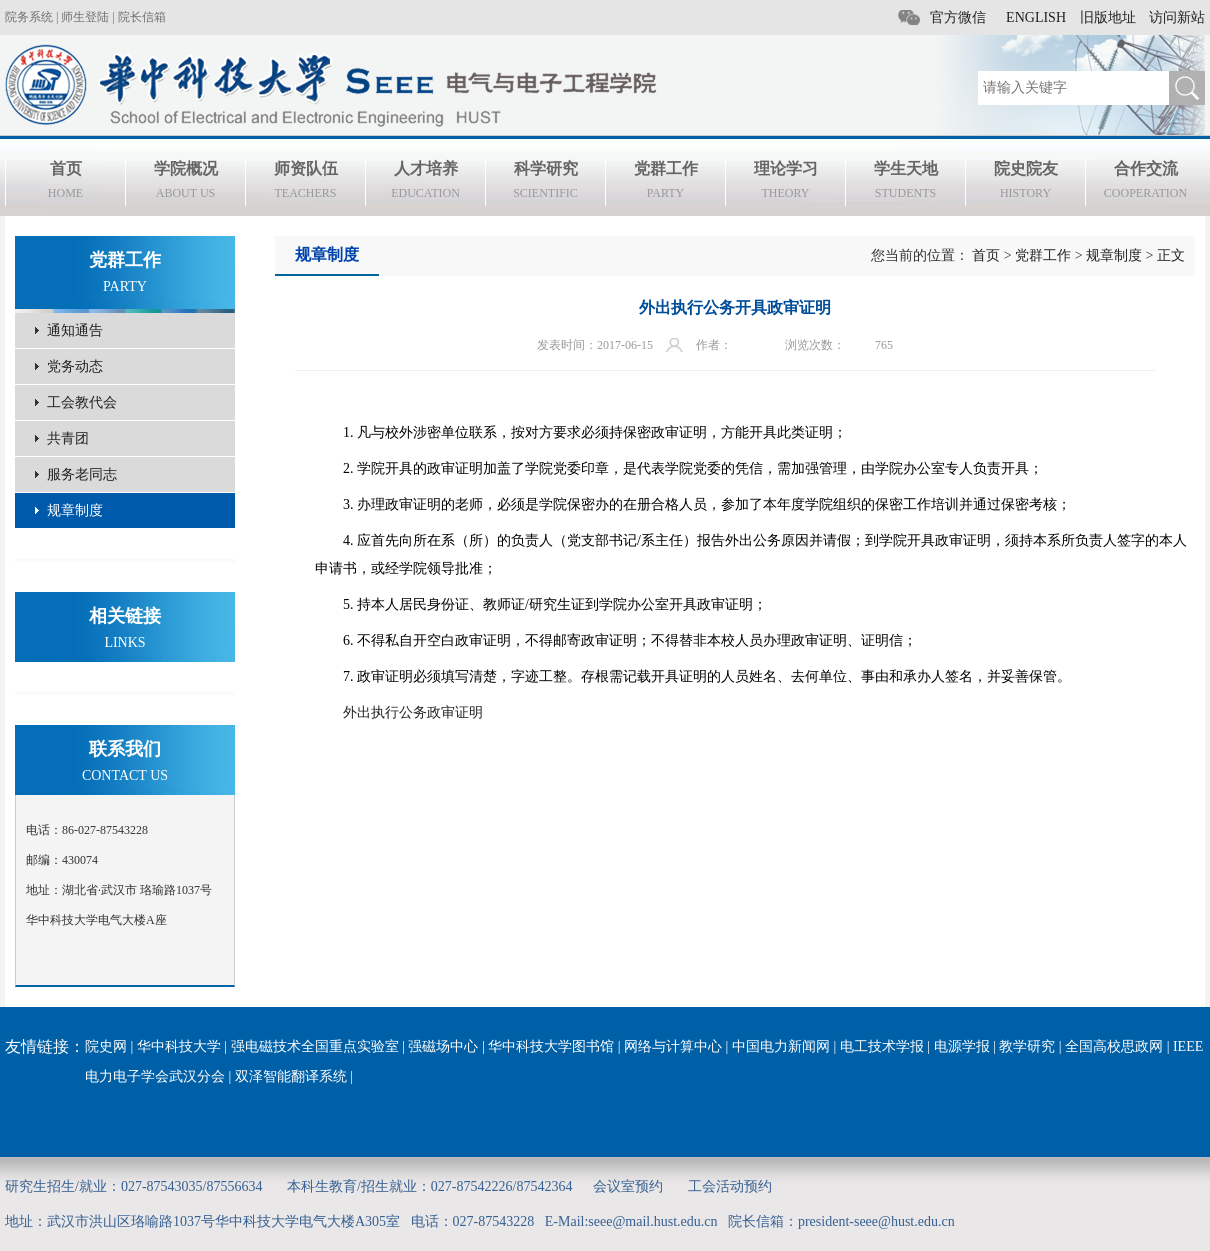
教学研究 (1027, 1046)
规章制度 (75, 510)
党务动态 (75, 366)
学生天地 (905, 183)
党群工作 (665, 183)
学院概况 (185, 183)
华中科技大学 (179, 1046)
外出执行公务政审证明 (413, 712)
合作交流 (1145, 183)
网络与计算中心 (673, 1046)
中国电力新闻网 (781, 1046)
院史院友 (1025, 183)
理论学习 (785, 183)
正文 (1171, 255)
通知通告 (75, 330)
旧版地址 (1108, 17)
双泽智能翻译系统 (291, 1076)
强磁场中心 (443, 1046)
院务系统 (29, 17)
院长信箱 (142, 17)
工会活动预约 (730, 1186)
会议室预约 (628, 1186)
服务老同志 (82, 474)
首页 (65, 183)
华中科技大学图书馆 (551, 1046)
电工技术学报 (882, 1046)
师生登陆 (85, 17)
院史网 (106, 1046)
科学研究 (545, 183)
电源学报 (962, 1046)
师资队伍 (305, 183)
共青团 (68, 438)
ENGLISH (1036, 17)
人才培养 (425, 183)
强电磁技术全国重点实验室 (315, 1046)
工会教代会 (82, 402)
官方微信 (958, 17)
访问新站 (1177, 17)
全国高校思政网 (1114, 1046)
